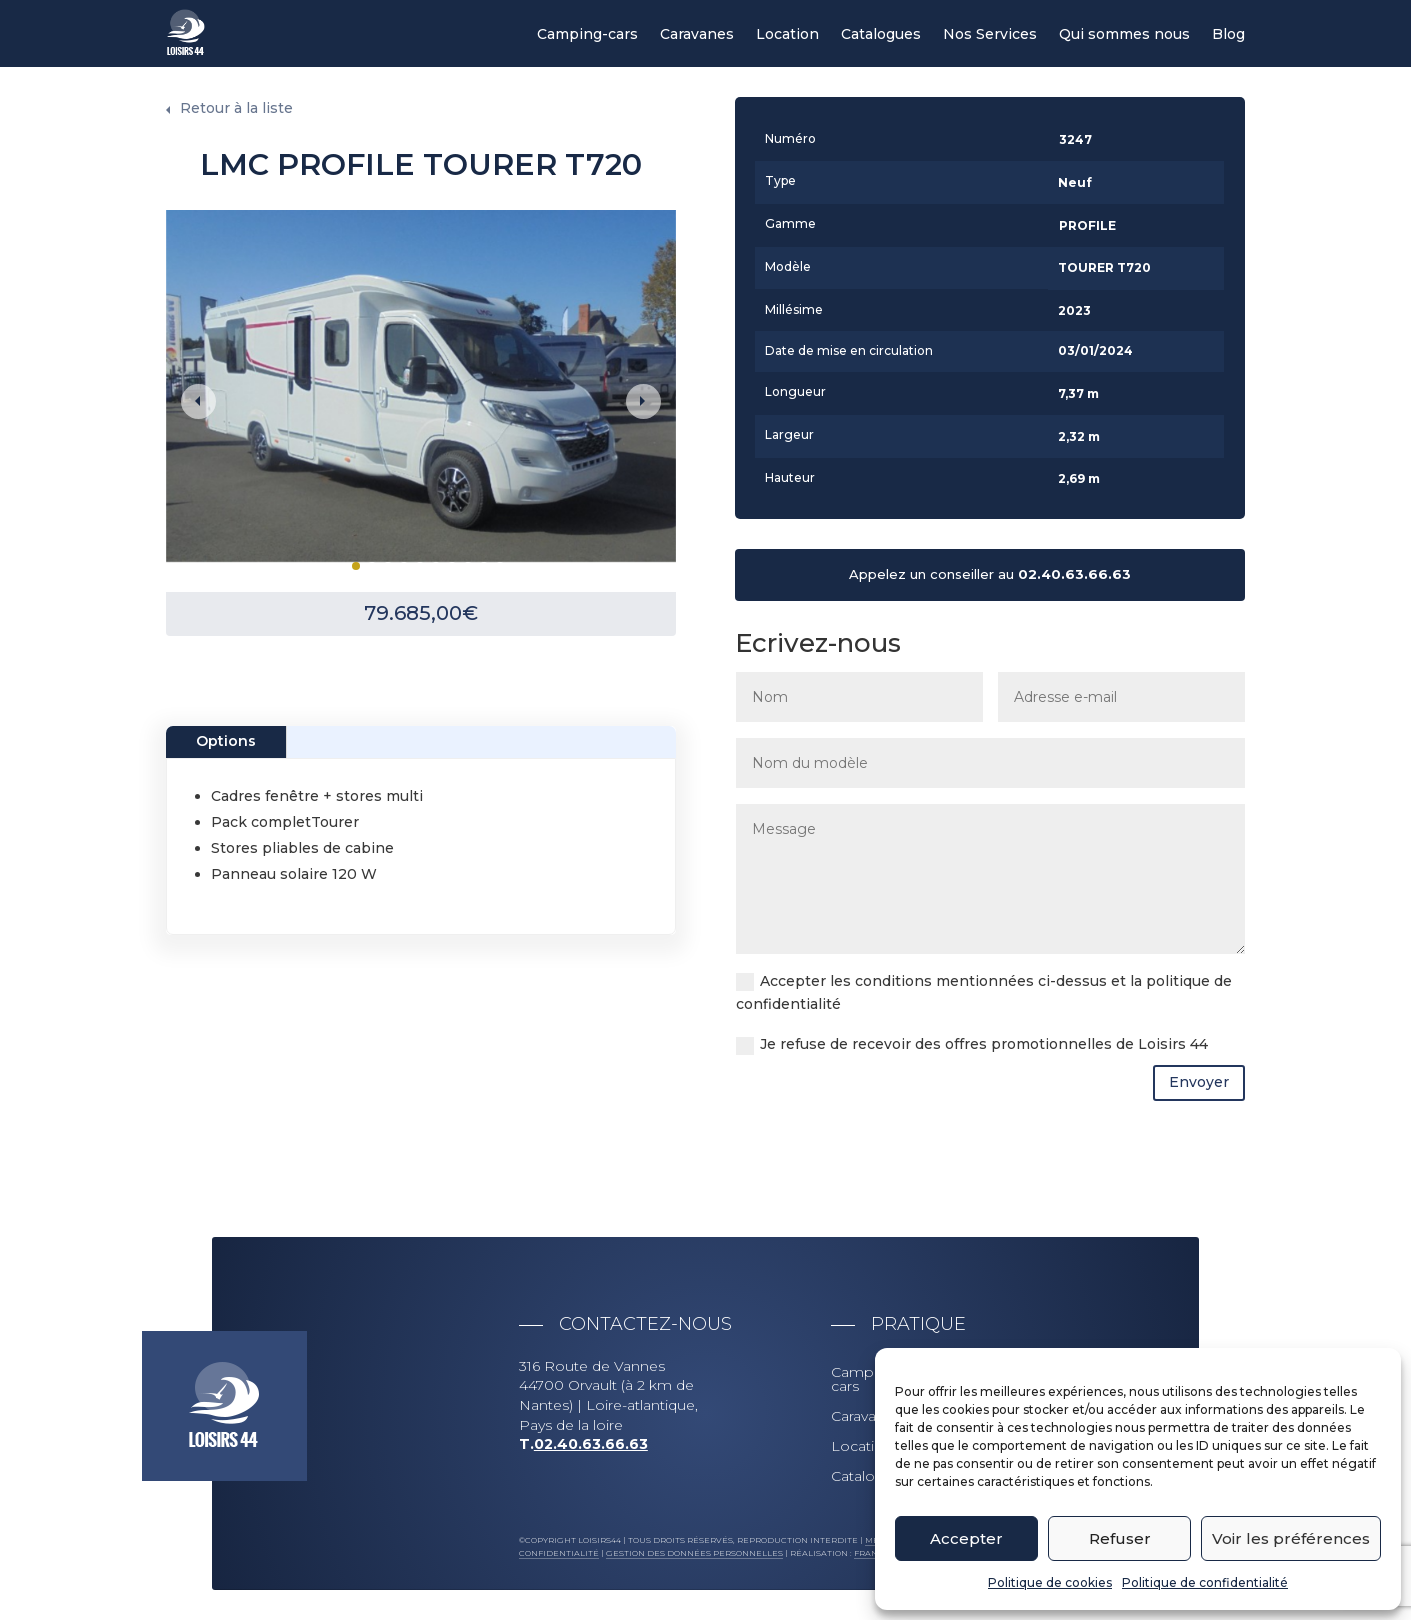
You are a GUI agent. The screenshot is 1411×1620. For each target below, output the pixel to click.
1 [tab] (356, 566)
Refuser (1120, 1538)
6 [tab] (436, 566)
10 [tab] (500, 566)
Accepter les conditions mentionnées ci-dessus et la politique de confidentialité (984, 993)
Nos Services (990, 35)
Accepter (966, 1538)
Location (787, 35)
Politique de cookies (1050, 1582)
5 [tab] (420, 566)
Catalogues (881, 35)
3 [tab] (388, 566)
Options (226, 741)
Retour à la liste (236, 108)
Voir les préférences (1291, 1538)
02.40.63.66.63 (1074, 574)
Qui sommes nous (1124, 35)
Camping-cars (587, 35)
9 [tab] (484, 566)
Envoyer (1199, 1082)
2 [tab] (372, 566)
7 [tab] (452, 566)
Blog (1228, 35)
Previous (198, 401)
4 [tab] (404, 566)
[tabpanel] (421, 385)
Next (643, 401)
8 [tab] (468, 566)
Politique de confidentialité (1205, 1582)
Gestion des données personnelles (694, 1553)
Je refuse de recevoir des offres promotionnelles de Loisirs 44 (972, 1044)
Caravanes (697, 35)
